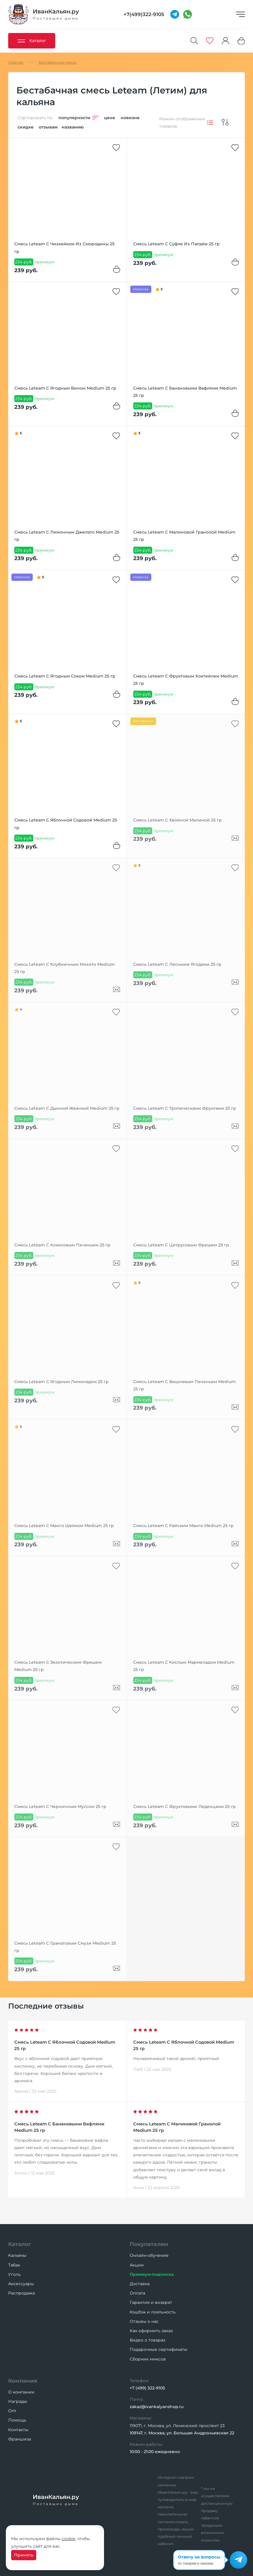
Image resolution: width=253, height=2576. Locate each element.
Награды (17, 2401)
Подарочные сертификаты (158, 2349)
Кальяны (17, 2255)
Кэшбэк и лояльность (153, 2312)
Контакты (18, 2429)
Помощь (17, 2420)
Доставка (140, 2283)
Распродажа (21, 2293)
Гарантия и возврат (151, 2302)
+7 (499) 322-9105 (147, 2388)
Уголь (14, 2274)
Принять (23, 2555)
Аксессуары (21, 2283)
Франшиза (19, 2439)
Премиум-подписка (152, 2274)
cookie (68, 2538)
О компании (21, 2392)
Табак (14, 2265)
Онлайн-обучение (149, 2255)
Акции (137, 2265)
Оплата (137, 2293)
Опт (12, 2410)
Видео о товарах (147, 2340)
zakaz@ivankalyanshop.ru (156, 2406)
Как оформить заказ (151, 2330)
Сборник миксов (148, 2359)
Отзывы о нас (144, 2321)
